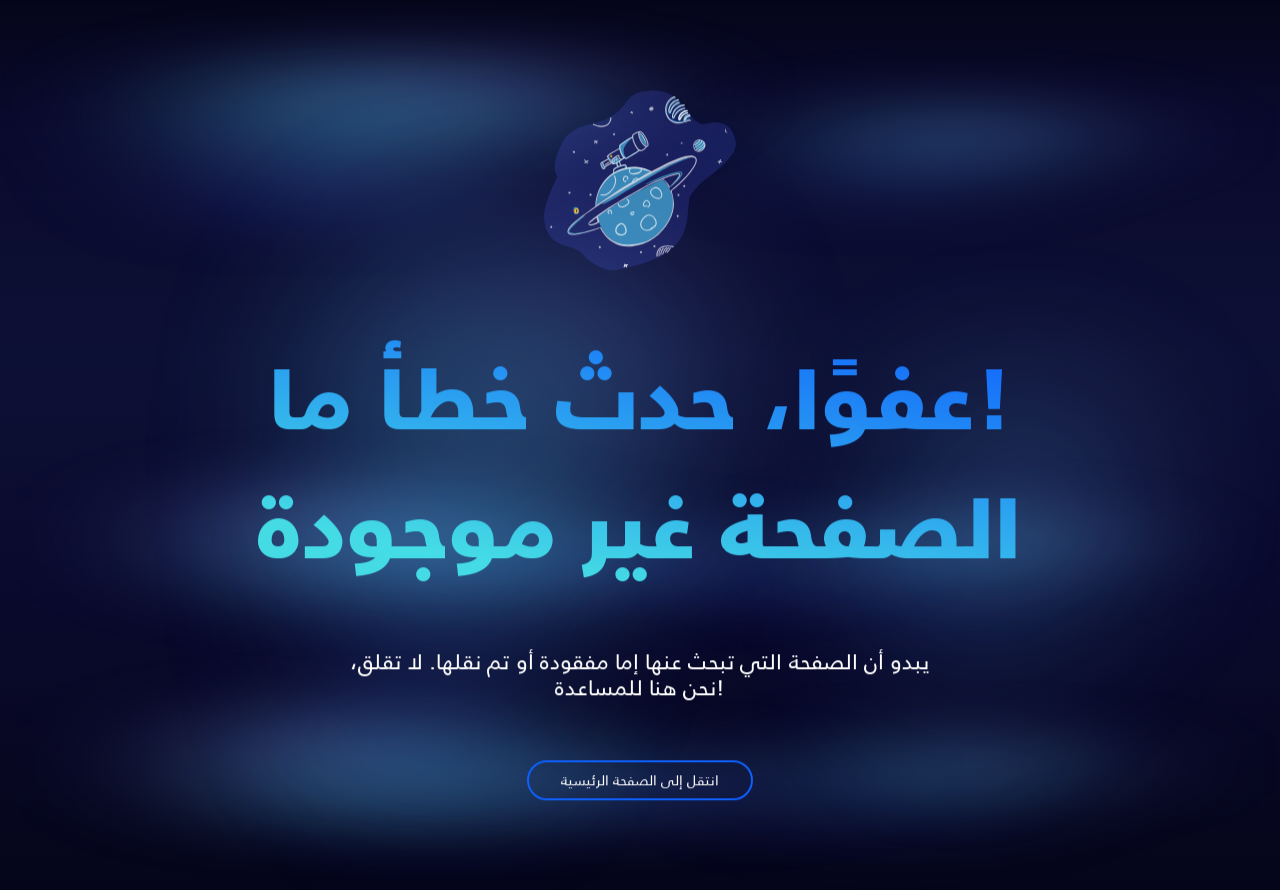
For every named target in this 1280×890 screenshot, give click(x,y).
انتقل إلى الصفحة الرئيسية (640, 785)
